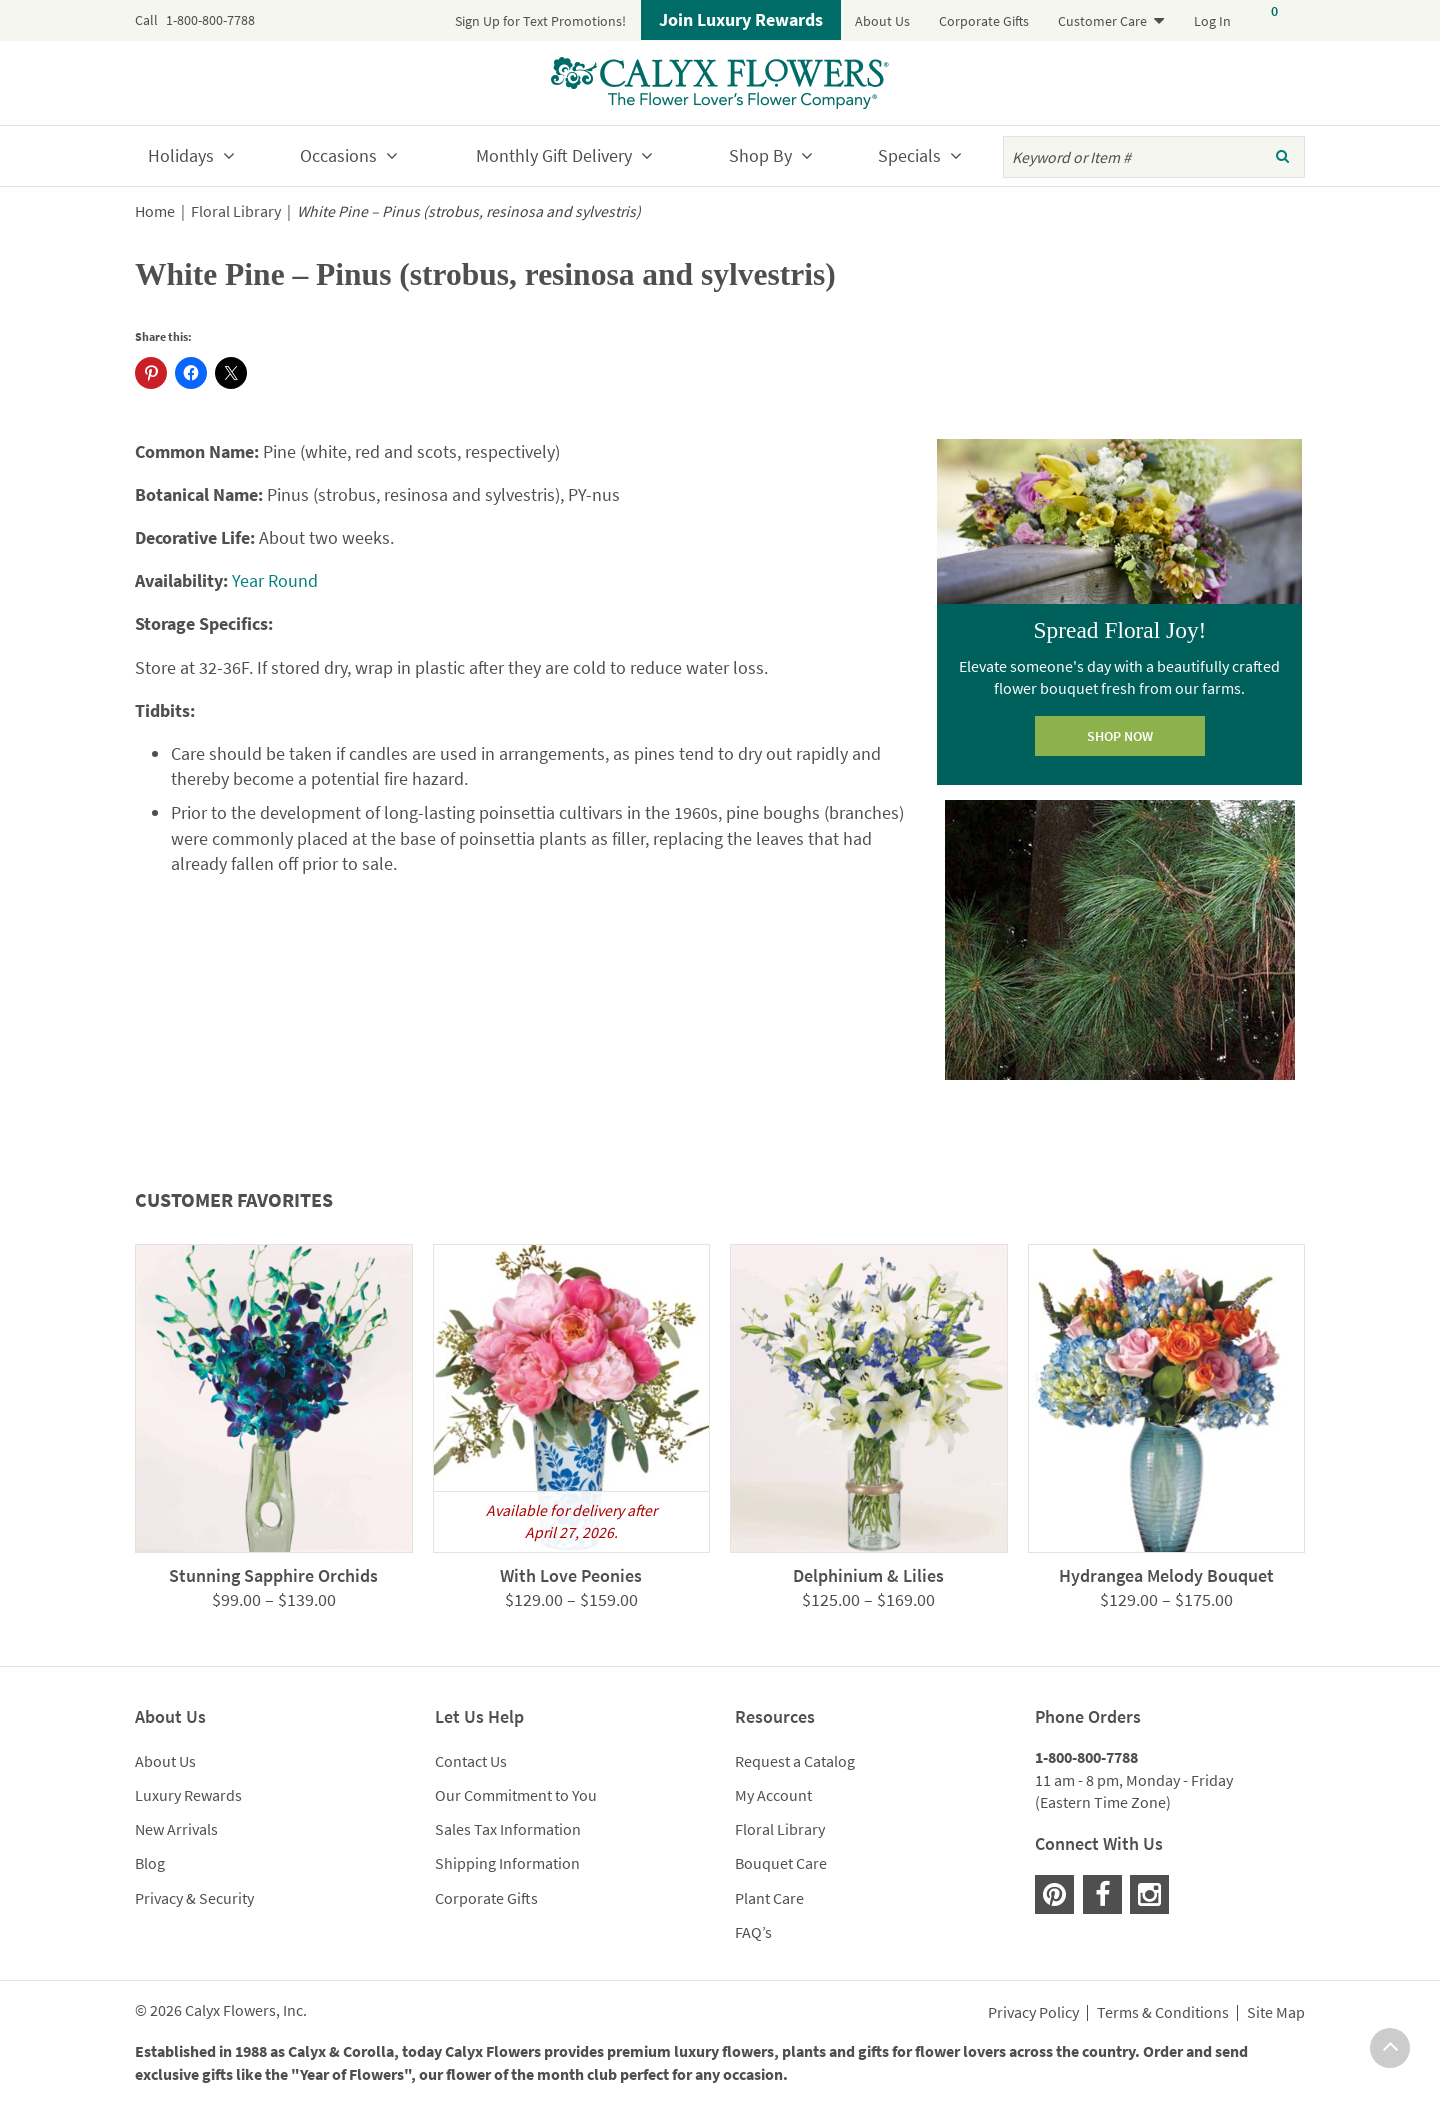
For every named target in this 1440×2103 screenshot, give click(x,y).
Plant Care (769, 1898)
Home (155, 211)
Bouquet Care (781, 1863)
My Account (773, 1795)
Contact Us (471, 1761)
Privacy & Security (194, 1898)
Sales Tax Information (508, 1829)
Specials (909, 155)
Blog (150, 1863)
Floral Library (236, 211)
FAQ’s (753, 1932)
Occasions (338, 155)
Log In (1212, 21)
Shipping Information (507, 1863)
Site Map (1276, 2013)
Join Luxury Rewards (741, 19)
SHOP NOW (1120, 736)
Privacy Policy (1033, 2013)
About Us (882, 21)
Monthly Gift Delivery (554, 155)
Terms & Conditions (1163, 2013)
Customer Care (1102, 21)
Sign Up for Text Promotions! (540, 21)
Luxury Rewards (188, 1795)
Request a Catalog (795, 1761)
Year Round (275, 580)
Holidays (181, 155)
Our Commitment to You (516, 1795)
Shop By (760, 155)
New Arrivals (176, 1829)
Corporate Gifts (984, 21)
